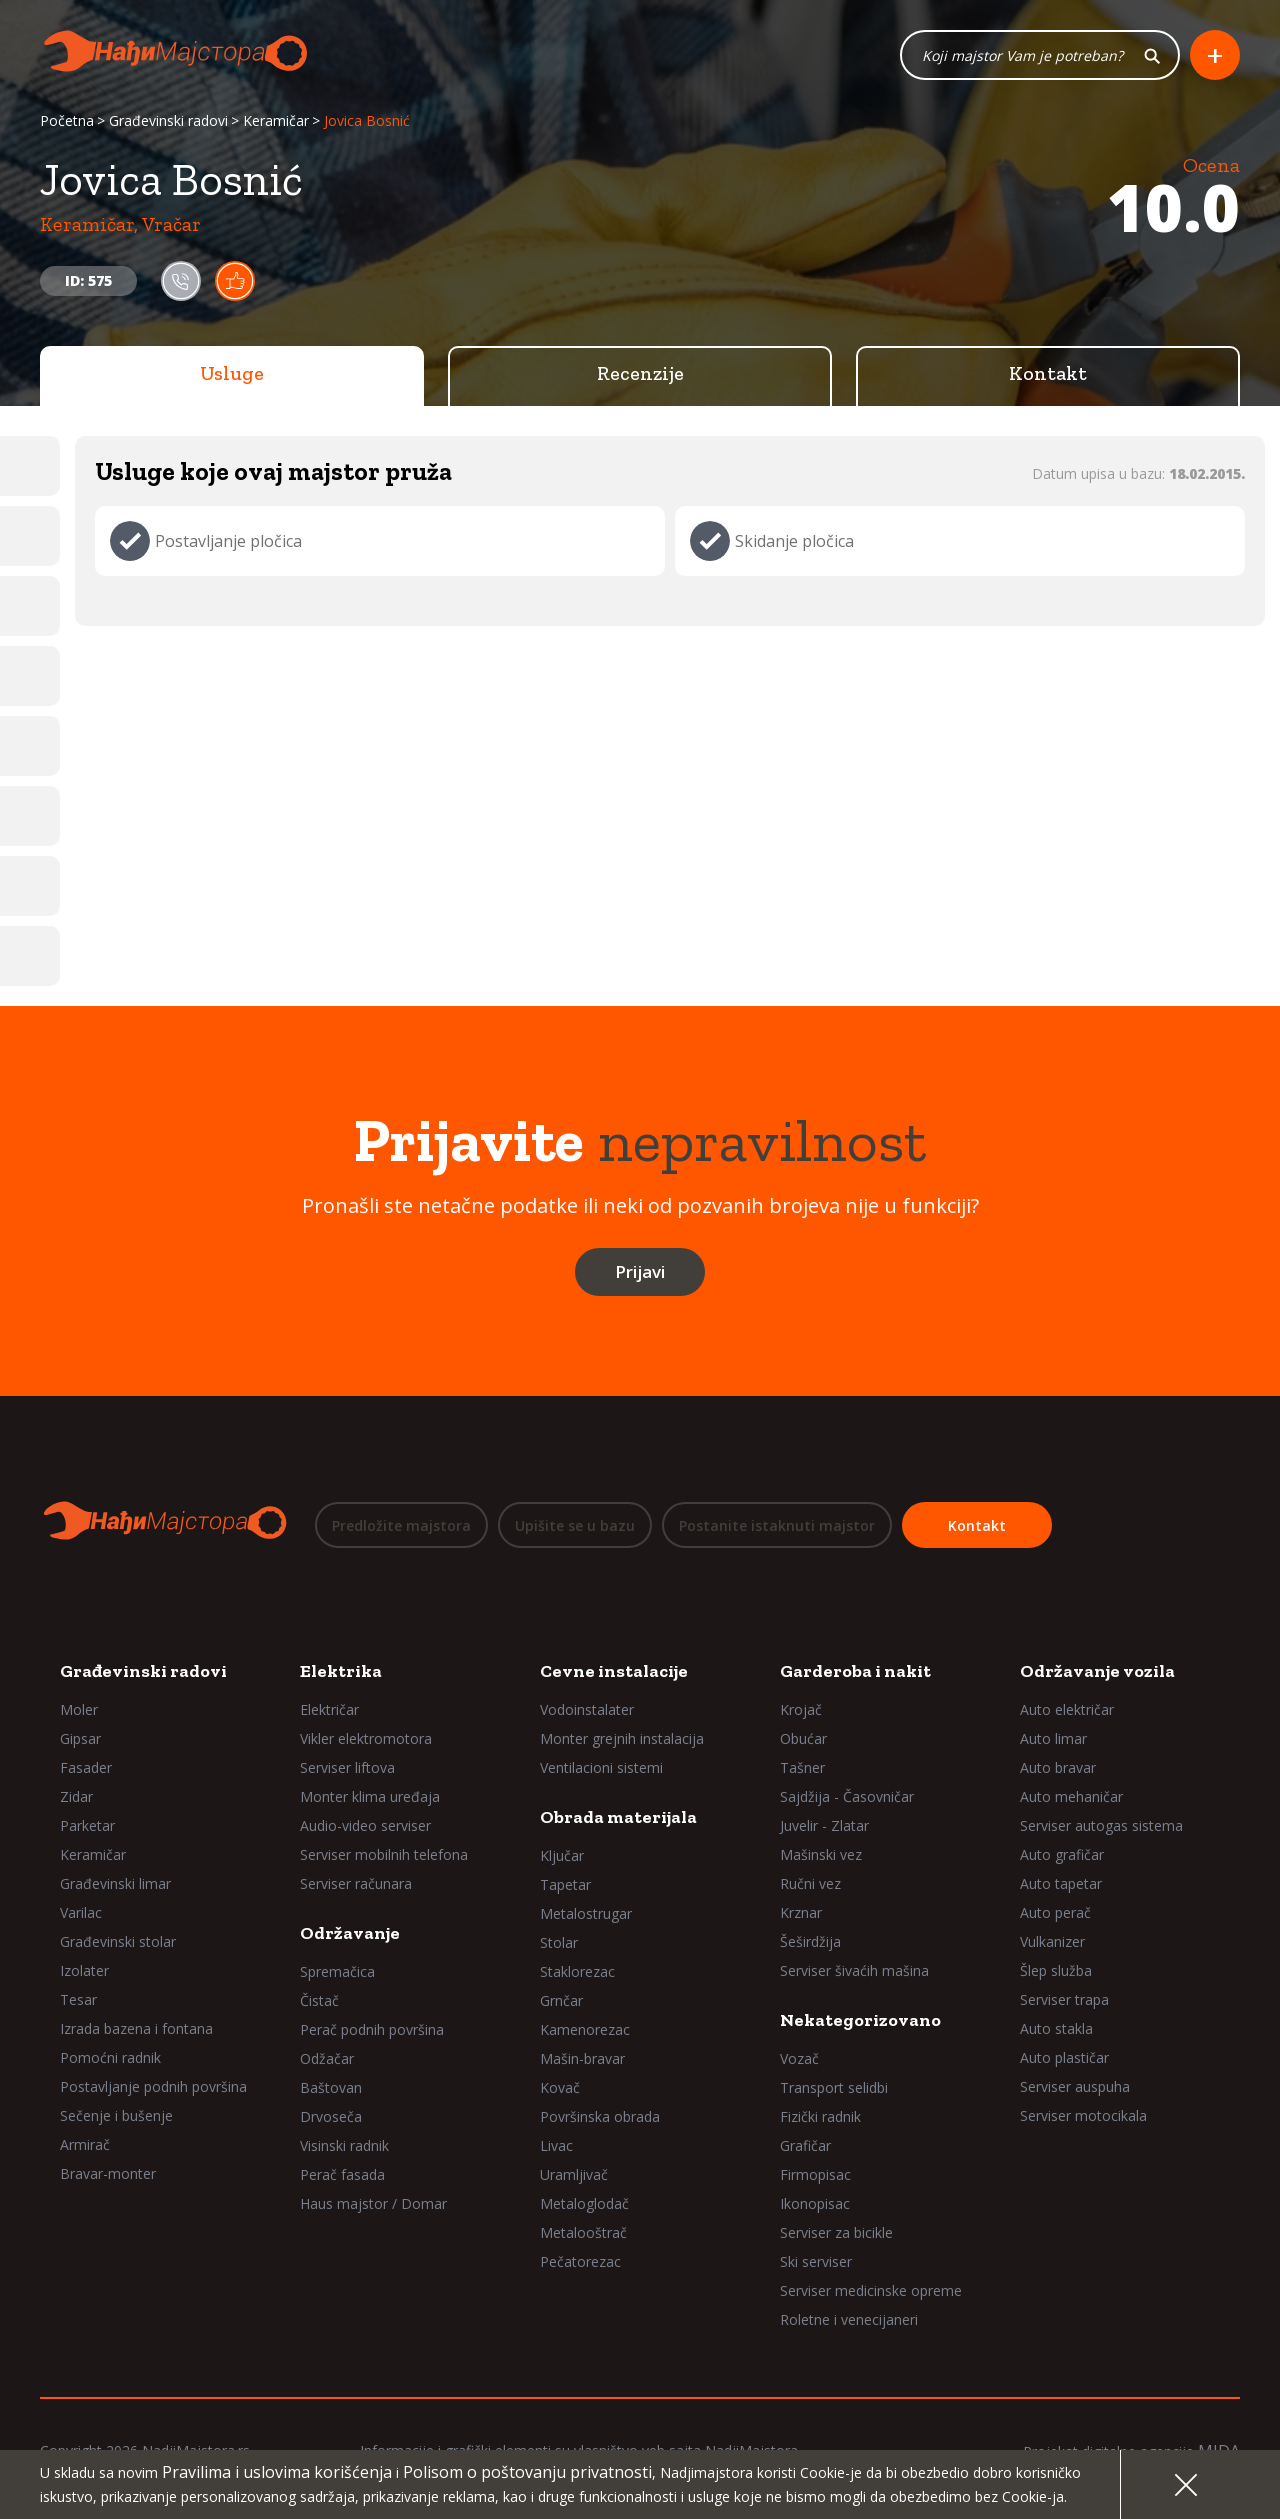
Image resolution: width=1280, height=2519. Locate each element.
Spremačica (337, 1971)
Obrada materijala (618, 1817)
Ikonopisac (815, 2203)
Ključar (562, 1855)
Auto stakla (1056, 2028)
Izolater (84, 1970)
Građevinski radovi (168, 122)
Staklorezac (577, 1971)
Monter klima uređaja (370, 1796)
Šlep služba (1056, 1970)
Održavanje (350, 1933)
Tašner (802, 1767)
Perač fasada (342, 2174)
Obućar (803, 1738)
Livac (556, 2145)
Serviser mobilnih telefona (384, 1854)
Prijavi (640, 1273)
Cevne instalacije (614, 1671)
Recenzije (640, 375)
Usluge (232, 375)
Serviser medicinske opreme (871, 2290)
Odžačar (327, 2058)
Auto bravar (1058, 1767)
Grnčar (561, 2000)
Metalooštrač (583, 2232)
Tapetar (565, 1884)
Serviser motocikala (1083, 2115)
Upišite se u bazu (575, 1526)
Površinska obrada (600, 2116)
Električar (329, 1709)
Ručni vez (810, 1883)
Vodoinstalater (587, 1709)
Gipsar (80, 1738)
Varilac (81, 1912)
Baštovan (331, 2087)
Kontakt (1048, 375)
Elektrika (341, 1671)
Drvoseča (331, 2116)
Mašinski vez (821, 1854)
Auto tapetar (1061, 1883)
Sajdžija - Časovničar (847, 1796)
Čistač (319, 2000)
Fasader (86, 1767)
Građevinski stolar (118, 1941)
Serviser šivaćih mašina (854, 1970)
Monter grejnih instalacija (622, 1738)
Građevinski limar (115, 1883)
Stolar (559, 1942)
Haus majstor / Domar (373, 2203)
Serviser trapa (1064, 1999)
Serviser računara (356, 1883)
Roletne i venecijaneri (849, 2319)
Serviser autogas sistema (1101, 1825)
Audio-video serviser (365, 1825)
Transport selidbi (834, 2087)
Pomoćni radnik (110, 2057)
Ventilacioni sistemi (601, 1767)
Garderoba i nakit (855, 1671)
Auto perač (1055, 1912)
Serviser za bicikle (836, 2232)
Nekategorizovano (860, 2020)
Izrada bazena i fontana (136, 2028)
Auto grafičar (1062, 1854)
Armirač (85, 2144)
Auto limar (1053, 1738)
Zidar (76, 1796)
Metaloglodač (584, 2203)
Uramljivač (574, 2174)
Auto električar (1067, 1709)
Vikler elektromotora (366, 1738)
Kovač (560, 2087)
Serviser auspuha (1075, 2086)
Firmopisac (815, 2174)
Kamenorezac (585, 2029)
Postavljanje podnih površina (153, 2086)
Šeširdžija (810, 1941)
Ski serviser (816, 2261)
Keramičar (276, 122)
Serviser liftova (347, 1767)
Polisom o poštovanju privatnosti (527, 2472)
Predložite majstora (401, 1526)
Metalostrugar (586, 1913)
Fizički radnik (820, 2116)
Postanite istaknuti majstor (777, 1526)
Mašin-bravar (582, 2058)
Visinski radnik (344, 2145)
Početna (67, 122)
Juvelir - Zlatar (824, 1825)
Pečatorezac (580, 2261)
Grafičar (805, 2145)
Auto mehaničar (1071, 1796)
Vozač (799, 2058)
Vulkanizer (1052, 1941)
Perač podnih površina (372, 2029)
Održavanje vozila (1097, 1671)
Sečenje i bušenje (116, 2115)
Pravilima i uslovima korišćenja (277, 2472)
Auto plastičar (1064, 2057)
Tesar (78, 1999)
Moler (79, 1709)
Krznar (801, 1912)
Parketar (87, 1825)
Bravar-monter (108, 2173)
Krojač (801, 1709)
